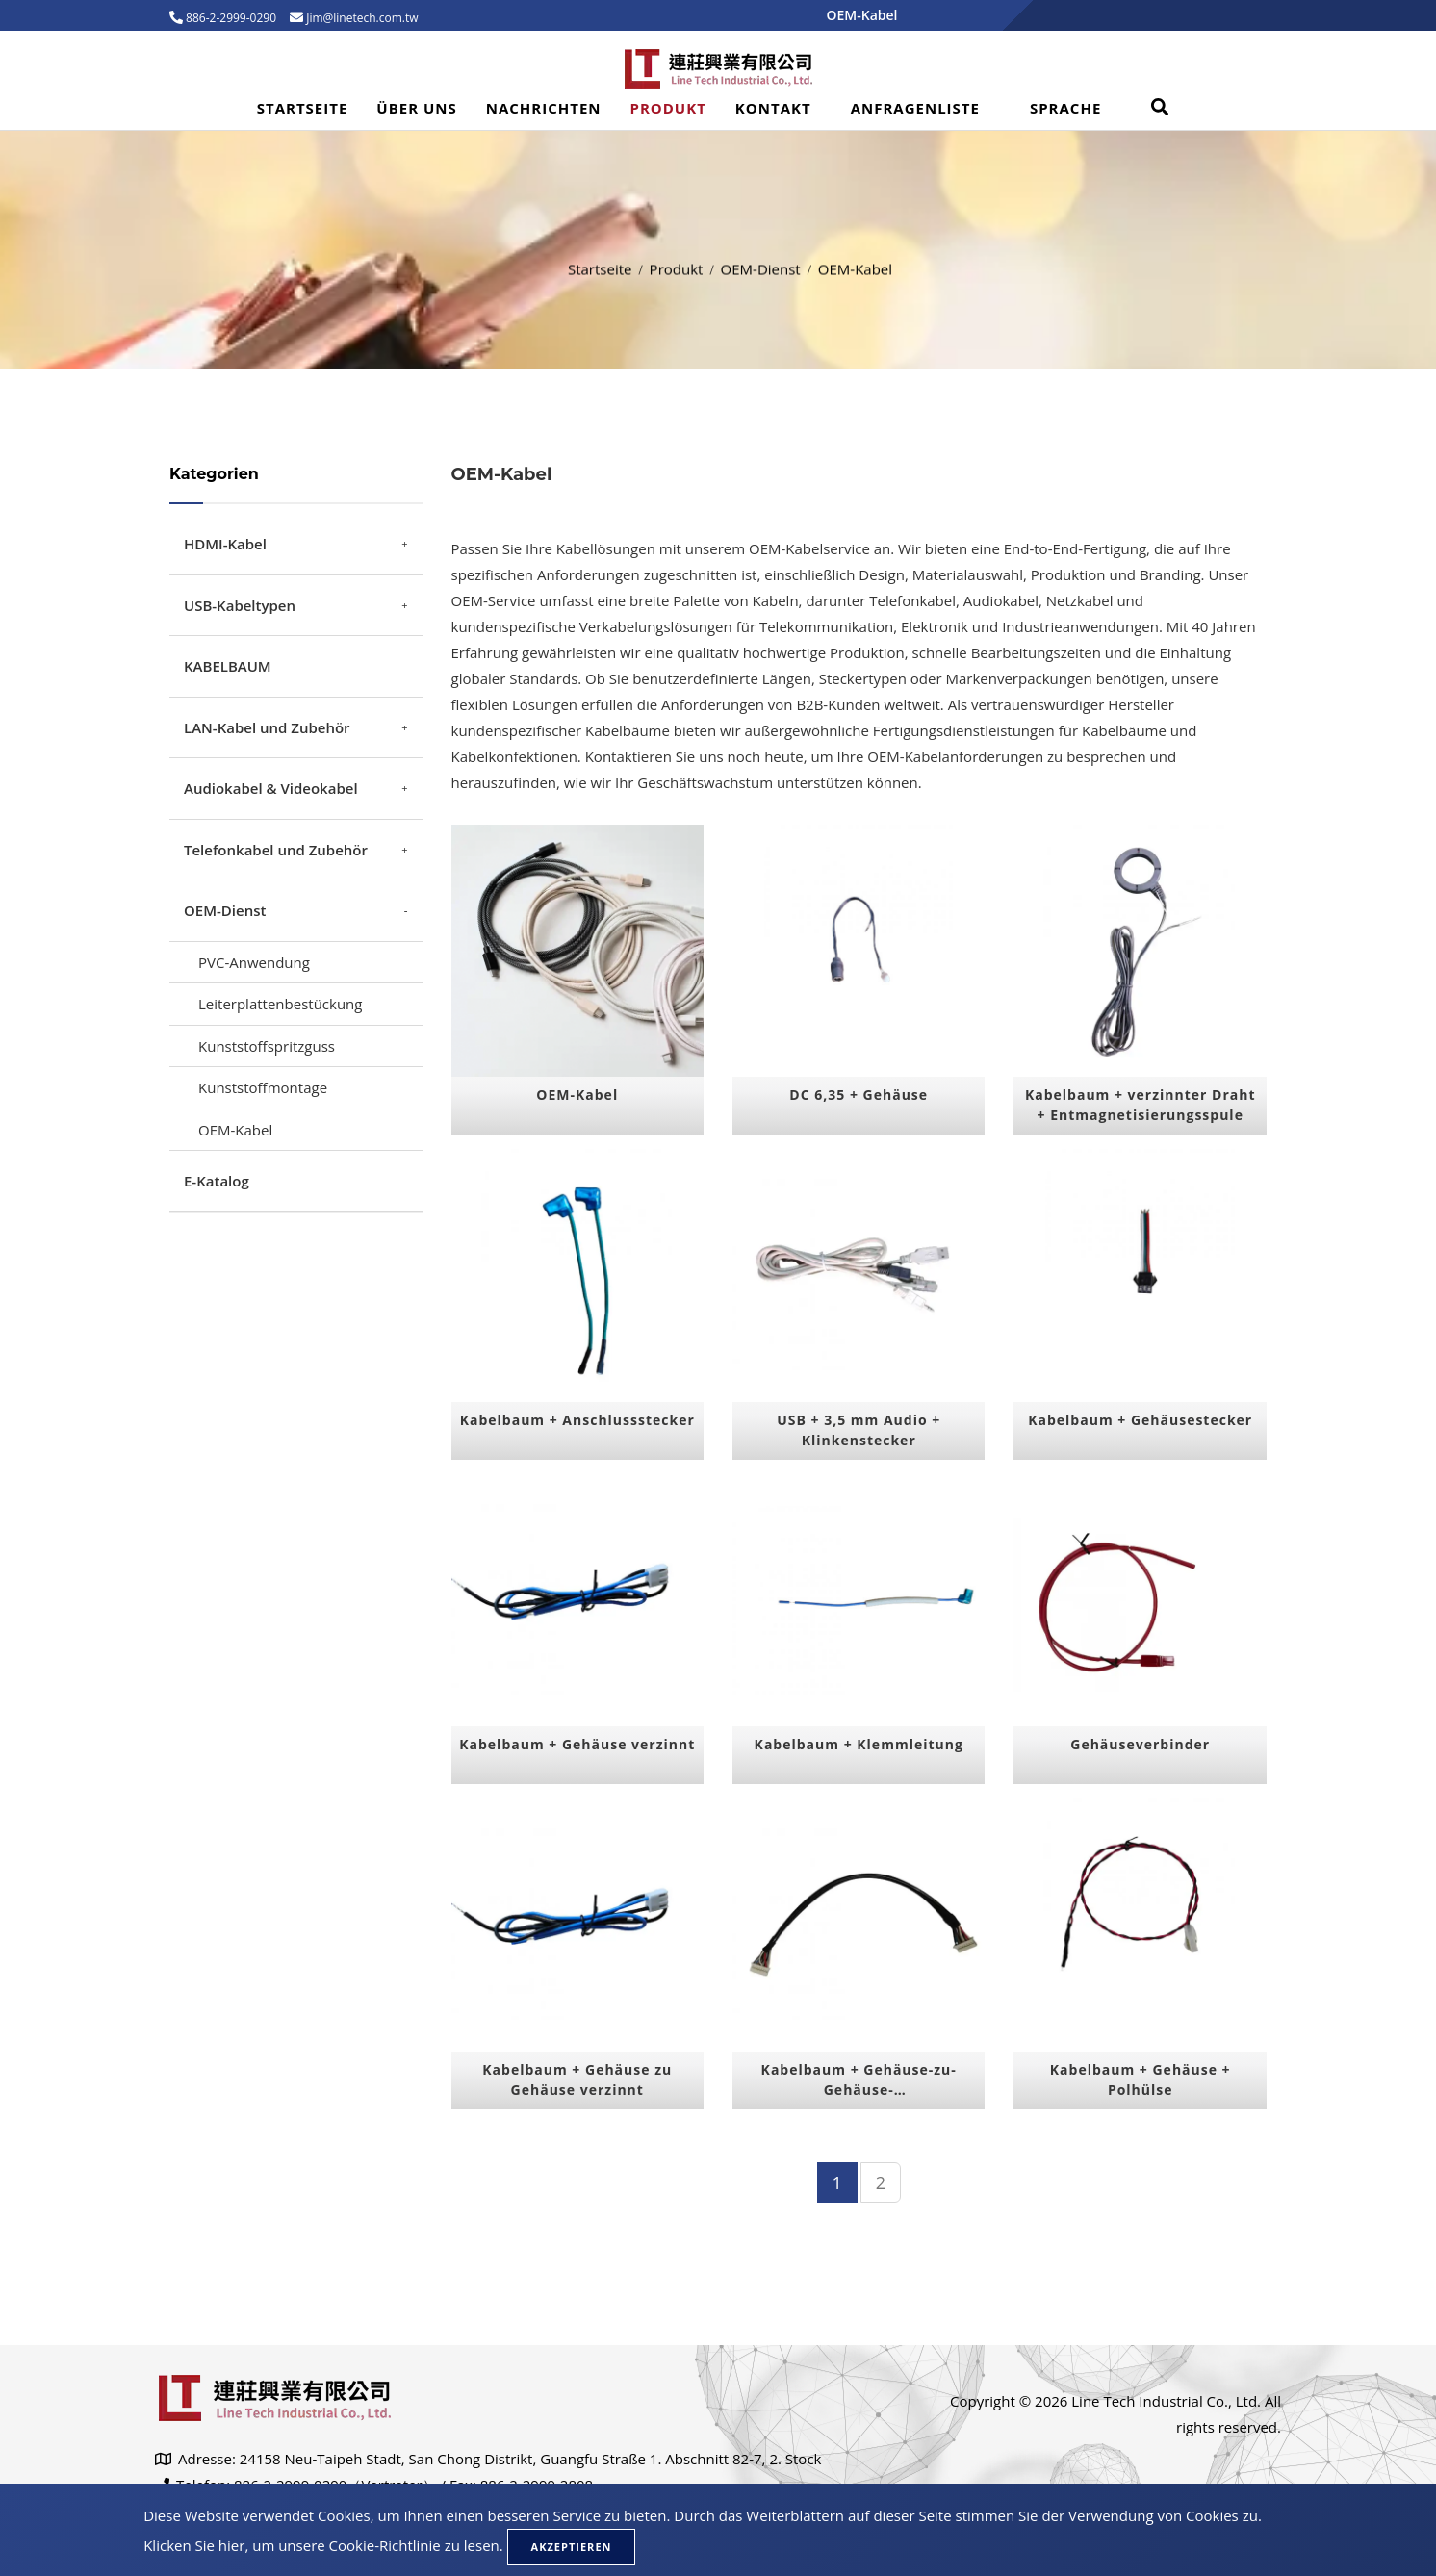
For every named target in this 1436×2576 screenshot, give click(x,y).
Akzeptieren (571, 2546)
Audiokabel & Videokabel (271, 788)
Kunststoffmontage (262, 1087)
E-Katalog (216, 1180)
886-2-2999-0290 (229, 18)
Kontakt (773, 107)
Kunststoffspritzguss (266, 1046)
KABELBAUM (227, 666)
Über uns (416, 107)
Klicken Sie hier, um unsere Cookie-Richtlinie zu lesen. (323, 2545)
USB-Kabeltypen (239, 605)
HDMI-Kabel (225, 543)
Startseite (302, 107)
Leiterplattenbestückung (280, 1003)
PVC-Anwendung (254, 962)
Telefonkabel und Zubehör (276, 849)
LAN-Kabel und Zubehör (267, 727)
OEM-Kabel (235, 1129)
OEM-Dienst (761, 263)
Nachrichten (544, 107)
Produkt (668, 107)
